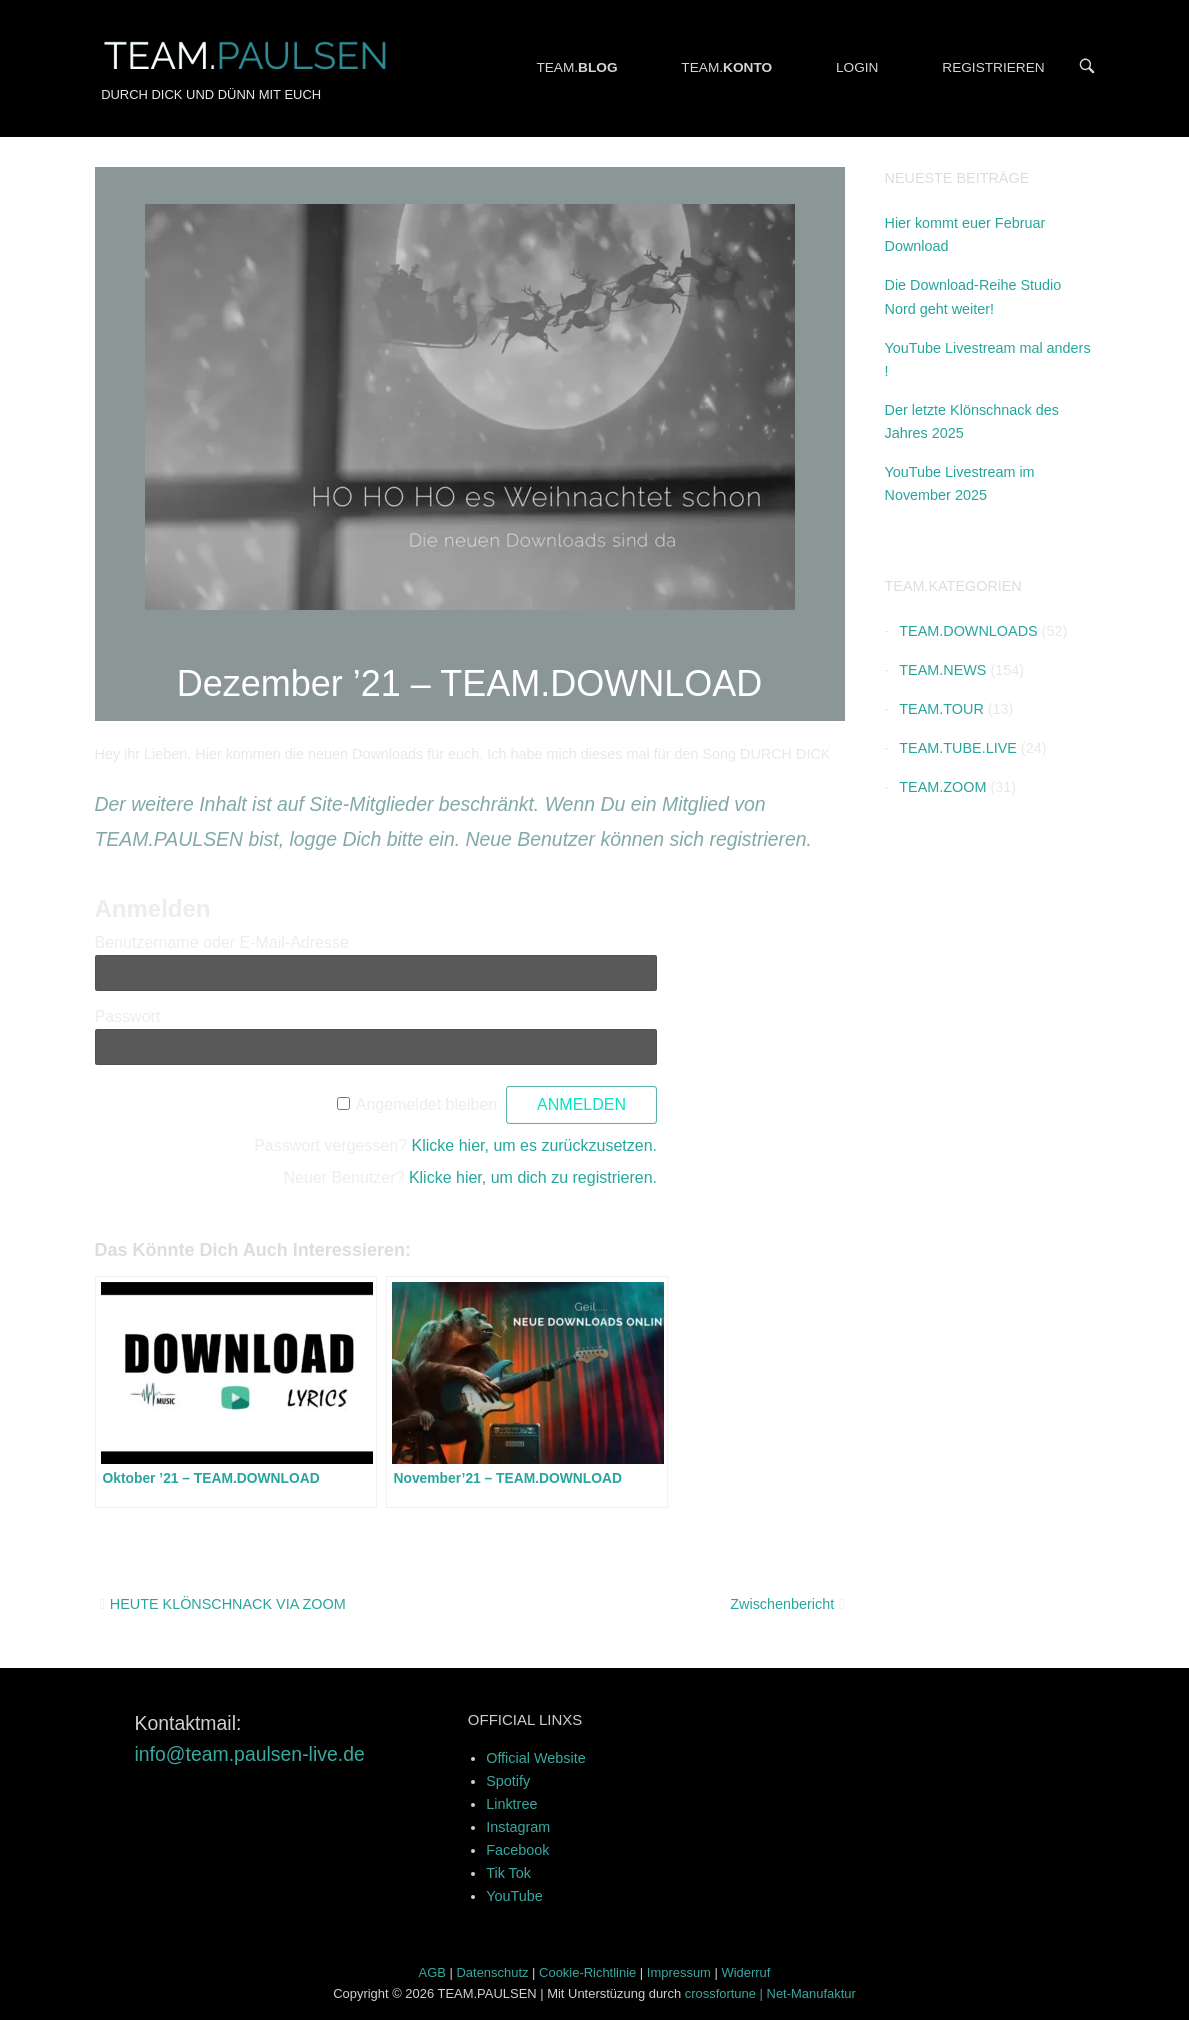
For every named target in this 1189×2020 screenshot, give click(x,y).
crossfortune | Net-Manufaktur (770, 1993)
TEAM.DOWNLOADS (968, 631)
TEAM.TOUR (941, 709)
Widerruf (745, 1972)
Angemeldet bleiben (426, 1104)
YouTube (514, 1896)
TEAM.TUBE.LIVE (958, 748)
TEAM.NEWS (942, 670)
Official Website (535, 1758)
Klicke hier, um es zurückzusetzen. (534, 1145)
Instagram (518, 1827)
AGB (432, 1972)
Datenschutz (493, 1972)
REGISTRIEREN (993, 67)
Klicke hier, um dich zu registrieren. (533, 1177)
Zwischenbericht (782, 1604)
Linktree (511, 1804)
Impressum (679, 1972)
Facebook (517, 1850)
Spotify (508, 1781)
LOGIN (857, 67)
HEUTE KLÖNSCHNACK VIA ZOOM (228, 1604)
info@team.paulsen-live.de (250, 1754)
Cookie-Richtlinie (587, 1972)
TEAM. (576, 67)
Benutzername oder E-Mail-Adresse (222, 942)
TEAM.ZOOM (942, 787)
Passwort (128, 1016)
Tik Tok (508, 1873)
